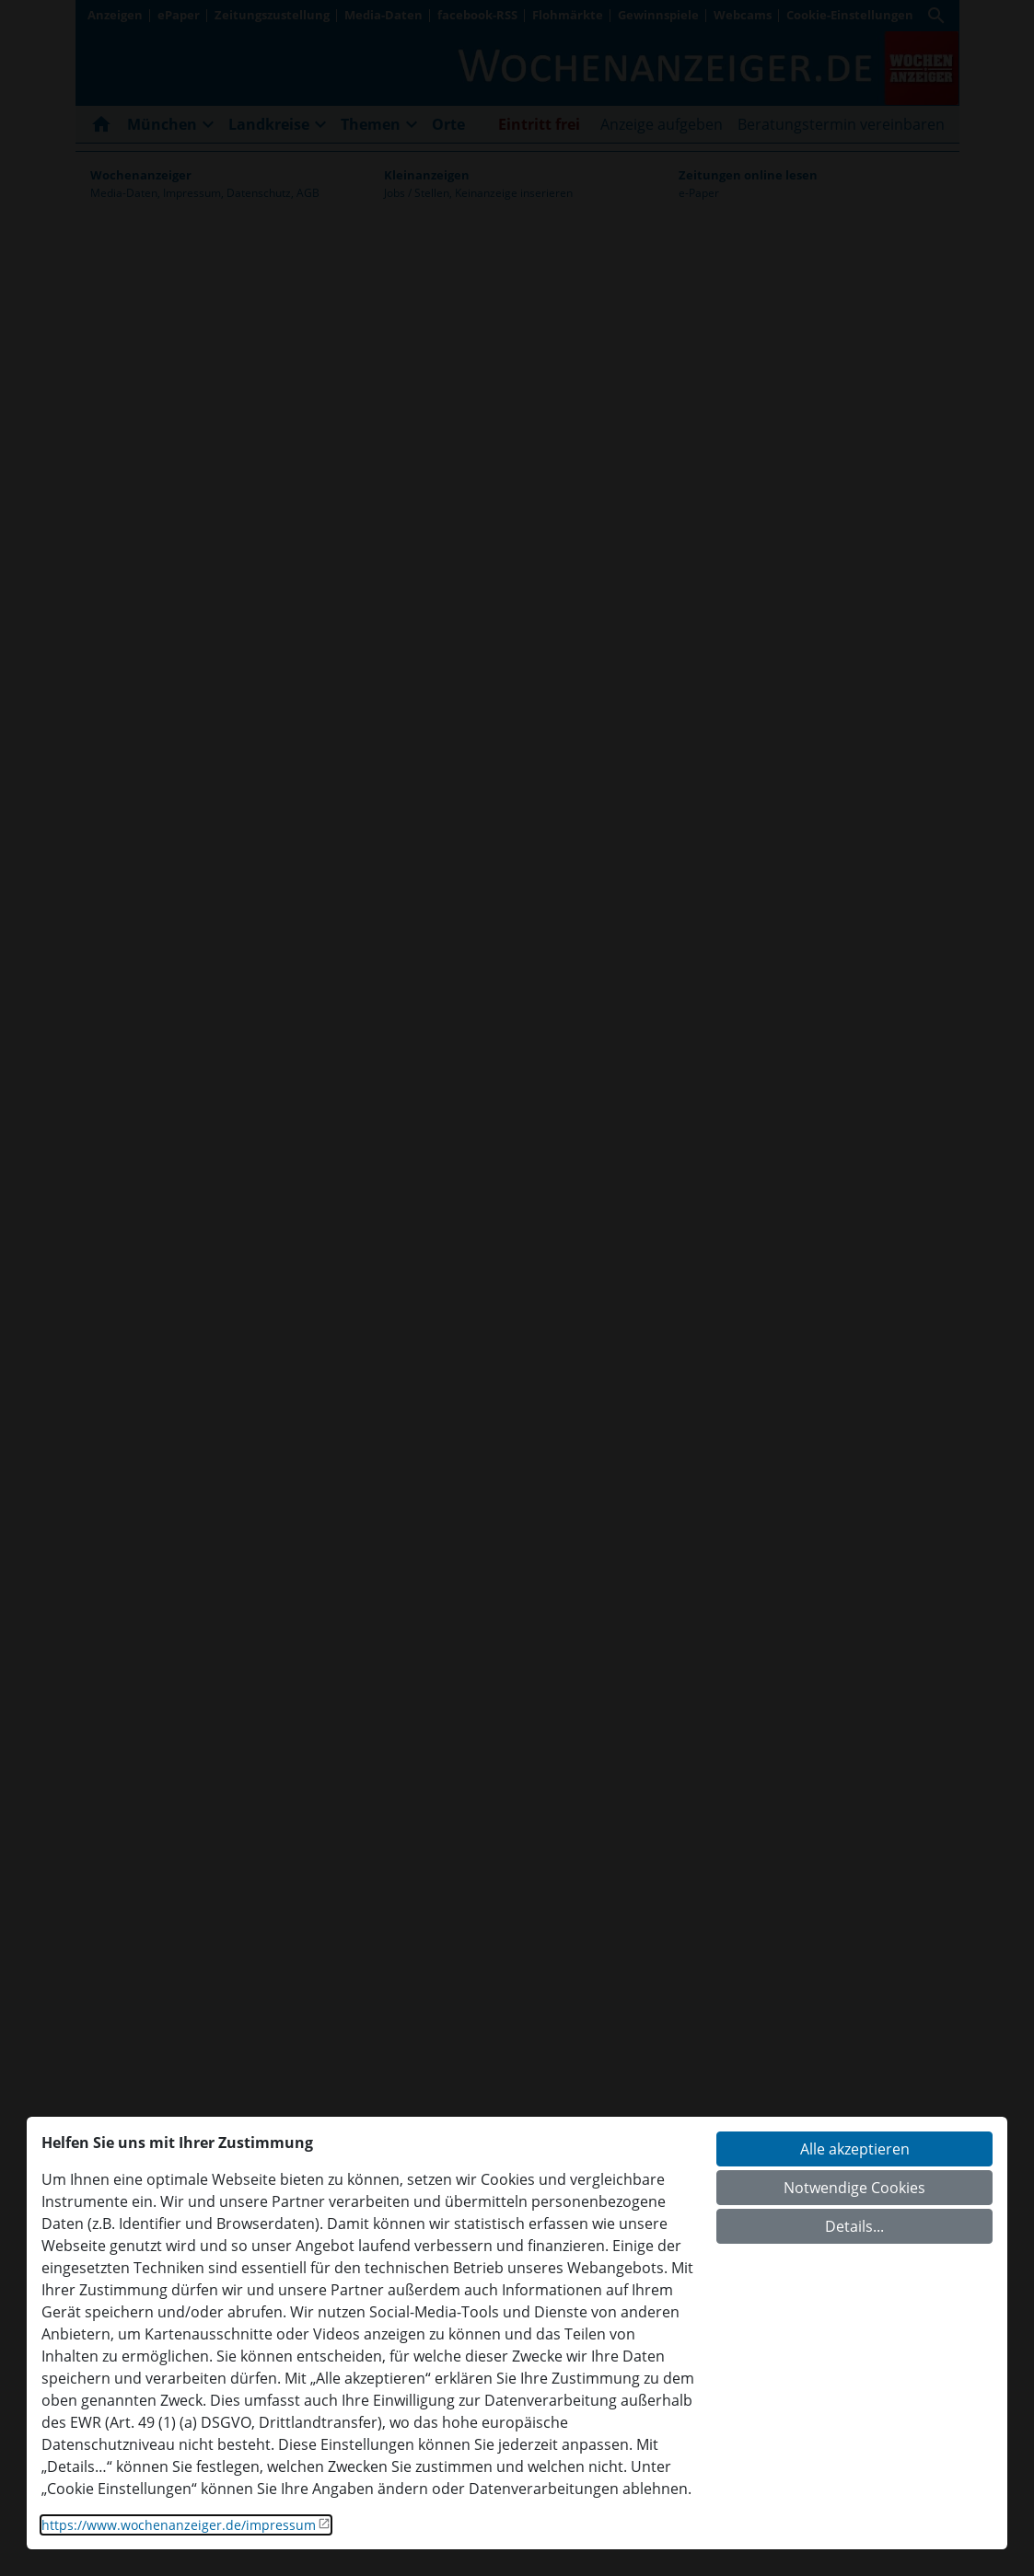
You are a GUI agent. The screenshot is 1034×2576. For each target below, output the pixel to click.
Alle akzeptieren (855, 2149)
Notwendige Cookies (854, 2187)
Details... (854, 2226)
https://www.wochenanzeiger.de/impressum (178, 2525)
